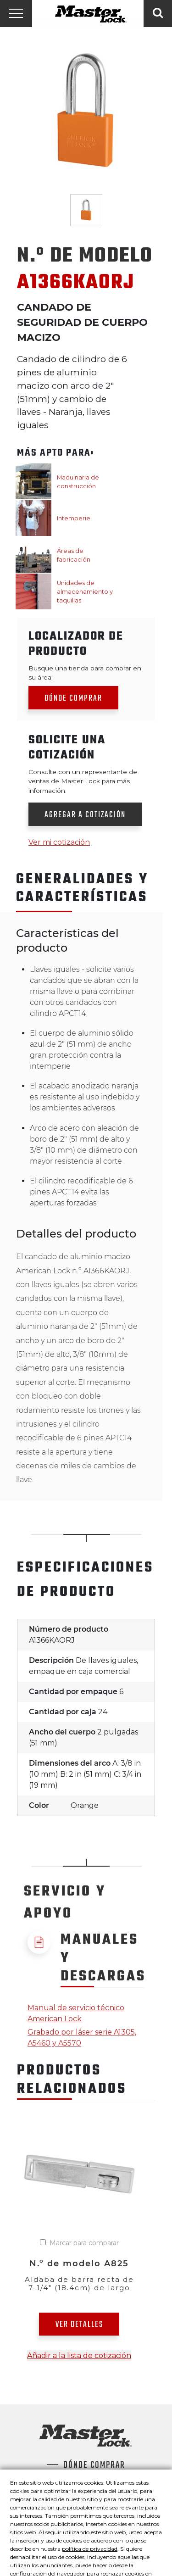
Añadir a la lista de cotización (79, 2355)
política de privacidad (89, 2548)
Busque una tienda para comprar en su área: (84, 672)
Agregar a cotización (85, 815)
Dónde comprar (73, 698)
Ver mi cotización (59, 842)
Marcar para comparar (84, 2243)
